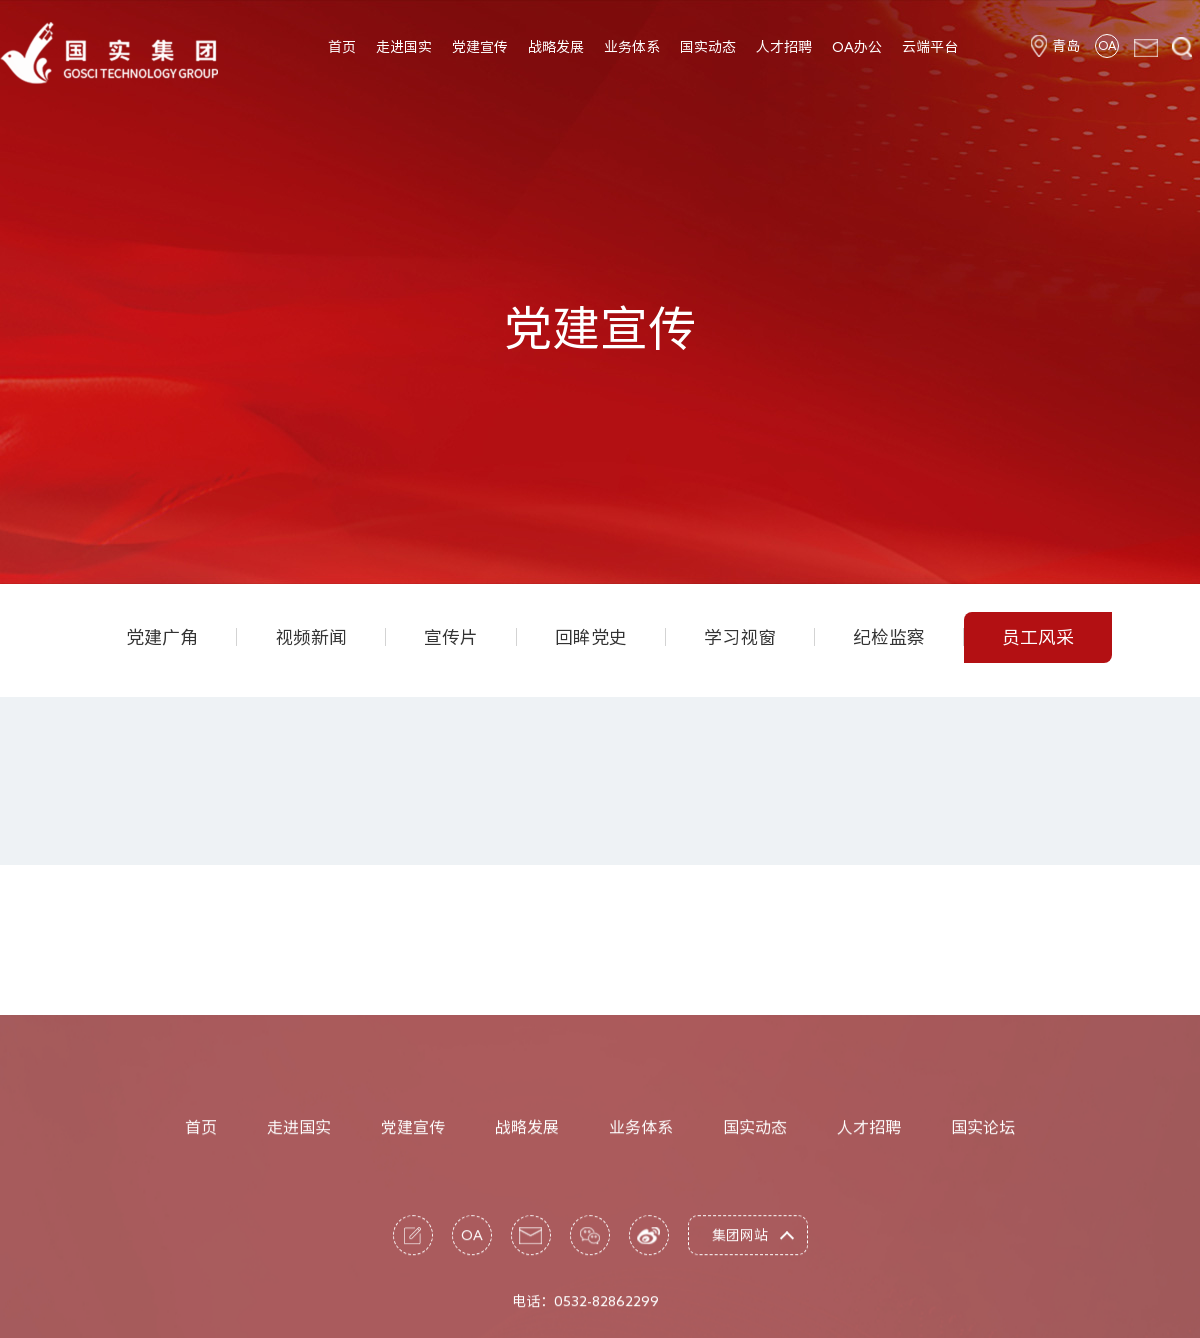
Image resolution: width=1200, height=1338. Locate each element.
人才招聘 (784, 47)
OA (1107, 45)
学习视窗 (740, 637)
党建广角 (162, 637)
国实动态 (708, 47)
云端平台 (930, 47)
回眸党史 (591, 637)
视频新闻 (311, 637)
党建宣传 (480, 47)
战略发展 (556, 47)
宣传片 (451, 637)
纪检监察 (889, 637)
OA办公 (857, 47)
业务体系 (632, 47)
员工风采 (1038, 637)
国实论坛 (983, 1192)
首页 (342, 47)
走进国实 (404, 47)
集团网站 (740, 1300)
